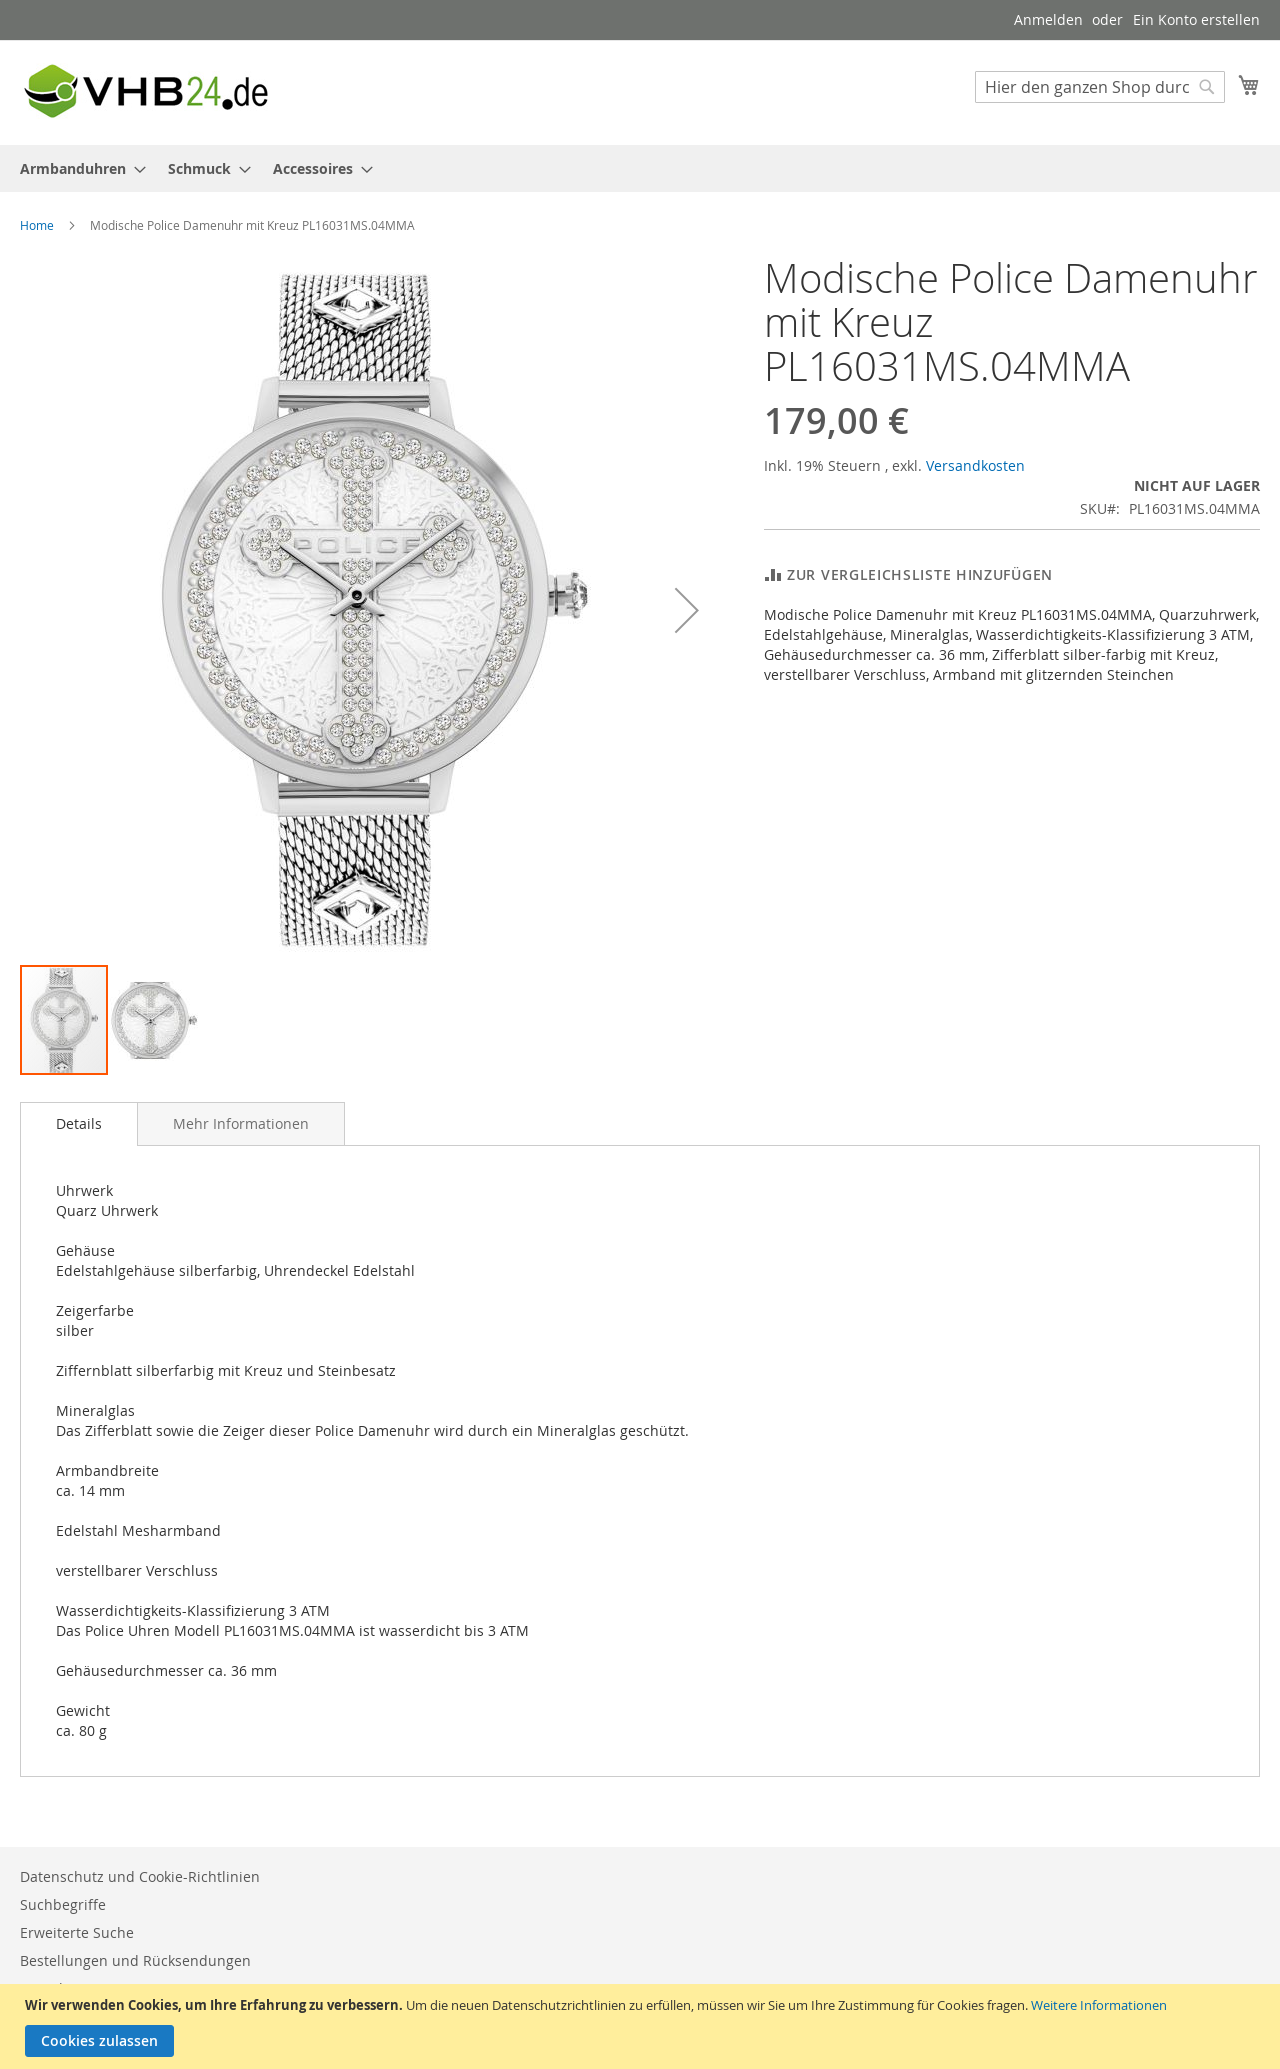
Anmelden (1048, 19)
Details (79, 1123)
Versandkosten (975, 465)
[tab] (79, 1124)
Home (37, 225)
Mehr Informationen (241, 1123)
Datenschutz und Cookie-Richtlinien (140, 1876)
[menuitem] (77, 168)
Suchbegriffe (63, 1904)
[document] (642, 2026)
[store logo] (145, 91)
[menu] (640, 168)
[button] (687, 609)
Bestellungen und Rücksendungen (135, 1960)
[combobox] (1100, 87)
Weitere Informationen (1099, 2005)
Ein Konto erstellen (1196, 19)
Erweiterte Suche (77, 1932)
